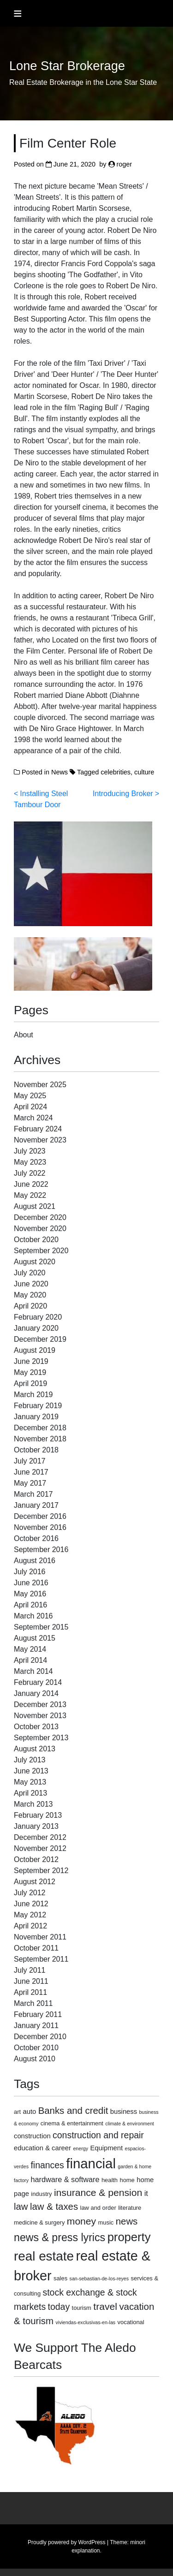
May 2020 (30, 1295)
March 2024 (33, 1118)
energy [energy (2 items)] (80, 2148)
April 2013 (30, 1793)
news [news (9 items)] (127, 2221)
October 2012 (36, 1859)
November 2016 (40, 1527)
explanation (86, 2550)
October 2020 (36, 1239)
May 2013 (30, 1782)
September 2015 (41, 1627)
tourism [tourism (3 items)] (81, 2307)
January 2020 (36, 1328)
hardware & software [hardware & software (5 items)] (64, 2179)
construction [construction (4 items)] (32, 2136)
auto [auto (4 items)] (29, 2111)
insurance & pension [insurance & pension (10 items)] (98, 2192)
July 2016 (30, 1572)
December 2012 (40, 1837)
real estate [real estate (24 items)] (44, 2256)
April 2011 (30, 1992)
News (59, 772)
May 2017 (30, 1483)
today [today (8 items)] (59, 2307)
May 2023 (30, 1162)
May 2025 (30, 1096)
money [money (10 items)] (81, 2221)
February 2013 (38, 1815)
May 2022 (30, 1195)
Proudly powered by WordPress (67, 2542)
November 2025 (40, 1085)
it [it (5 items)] (146, 2193)
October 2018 (36, 1450)
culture (144, 772)
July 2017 (30, 1461)
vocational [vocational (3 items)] (131, 2322)
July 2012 (30, 1893)
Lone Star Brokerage (67, 66)
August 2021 (34, 1206)
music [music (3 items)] (106, 2222)
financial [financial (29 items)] (91, 2163)
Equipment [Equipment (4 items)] (106, 2148)
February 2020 (38, 1317)
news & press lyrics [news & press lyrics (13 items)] (59, 2237)
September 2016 (41, 1549)
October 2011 (36, 1948)
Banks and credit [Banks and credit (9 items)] (73, 2111)
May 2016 (30, 1594)
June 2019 (31, 1361)
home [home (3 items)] (127, 2180)
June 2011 (31, 1981)
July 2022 (30, 1173)
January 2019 (36, 1417)
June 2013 (31, 1771)
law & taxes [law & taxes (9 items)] (54, 2206)
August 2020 (34, 1262)
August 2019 (34, 1350)
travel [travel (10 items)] (105, 2306)
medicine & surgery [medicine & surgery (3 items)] (39, 2222)
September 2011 (41, 1959)
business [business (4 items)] (123, 2111)
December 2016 (40, 1516)
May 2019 (30, 1372)
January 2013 (36, 1826)
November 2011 (40, 1937)
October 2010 (36, 2048)
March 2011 (33, 2003)
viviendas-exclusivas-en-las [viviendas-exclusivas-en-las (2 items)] (85, 2322)
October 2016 (36, 1538)
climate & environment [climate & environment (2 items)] (129, 2123)
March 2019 (33, 1394)
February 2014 (38, 1682)
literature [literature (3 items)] (129, 2207)
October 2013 (36, 1727)
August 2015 (34, 1638)
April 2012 (30, 1926)
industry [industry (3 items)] (41, 2193)
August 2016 (34, 1561)
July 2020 (30, 1273)
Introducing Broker (123, 793)
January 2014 (36, 1693)
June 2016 (31, 1583)
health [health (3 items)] (109, 2180)
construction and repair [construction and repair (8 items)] (98, 2135)
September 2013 (41, 1738)
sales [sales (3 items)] (60, 2278)
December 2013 (40, 1704)
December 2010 (40, 2037)
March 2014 (33, 1671)
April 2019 (30, 1383)
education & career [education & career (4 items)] (42, 2148)
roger (124, 164)
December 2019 (40, 1339)
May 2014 (30, 1649)
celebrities (116, 772)
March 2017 (33, 1494)
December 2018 (40, 1428)
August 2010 (34, 2059)
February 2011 (38, 2014)
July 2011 (30, 1970)
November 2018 (40, 1439)
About (23, 1035)
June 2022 (31, 1184)
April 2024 (30, 1107)
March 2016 (33, 1616)
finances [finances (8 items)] (47, 2165)
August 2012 (34, 1882)
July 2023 (30, 1151)
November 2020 (40, 1228)
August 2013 (34, 1749)
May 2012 (30, 1915)
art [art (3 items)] (17, 2111)
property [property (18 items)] (129, 2237)
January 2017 (36, 1505)
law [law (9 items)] (21, 2206)
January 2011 (36, 2025)
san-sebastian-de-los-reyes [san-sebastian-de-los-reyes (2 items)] (99, 2278)
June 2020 (31, 1284)
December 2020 (40, 1217)
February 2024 (38, 1129)
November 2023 (40, 1140)
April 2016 (30, 1605)
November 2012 (40, 1848)
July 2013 (30, 1760)
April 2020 (30, 1306)
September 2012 (41, 1870)
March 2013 (33, 1804)
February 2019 (38, 1406)
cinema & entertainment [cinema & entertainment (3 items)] (72, 2123)
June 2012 (31, 1904)
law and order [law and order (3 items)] (98, 2207)
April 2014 (30, 1660)
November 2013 (40, 1715)
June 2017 (31, 1472)
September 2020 (41, 1251)
